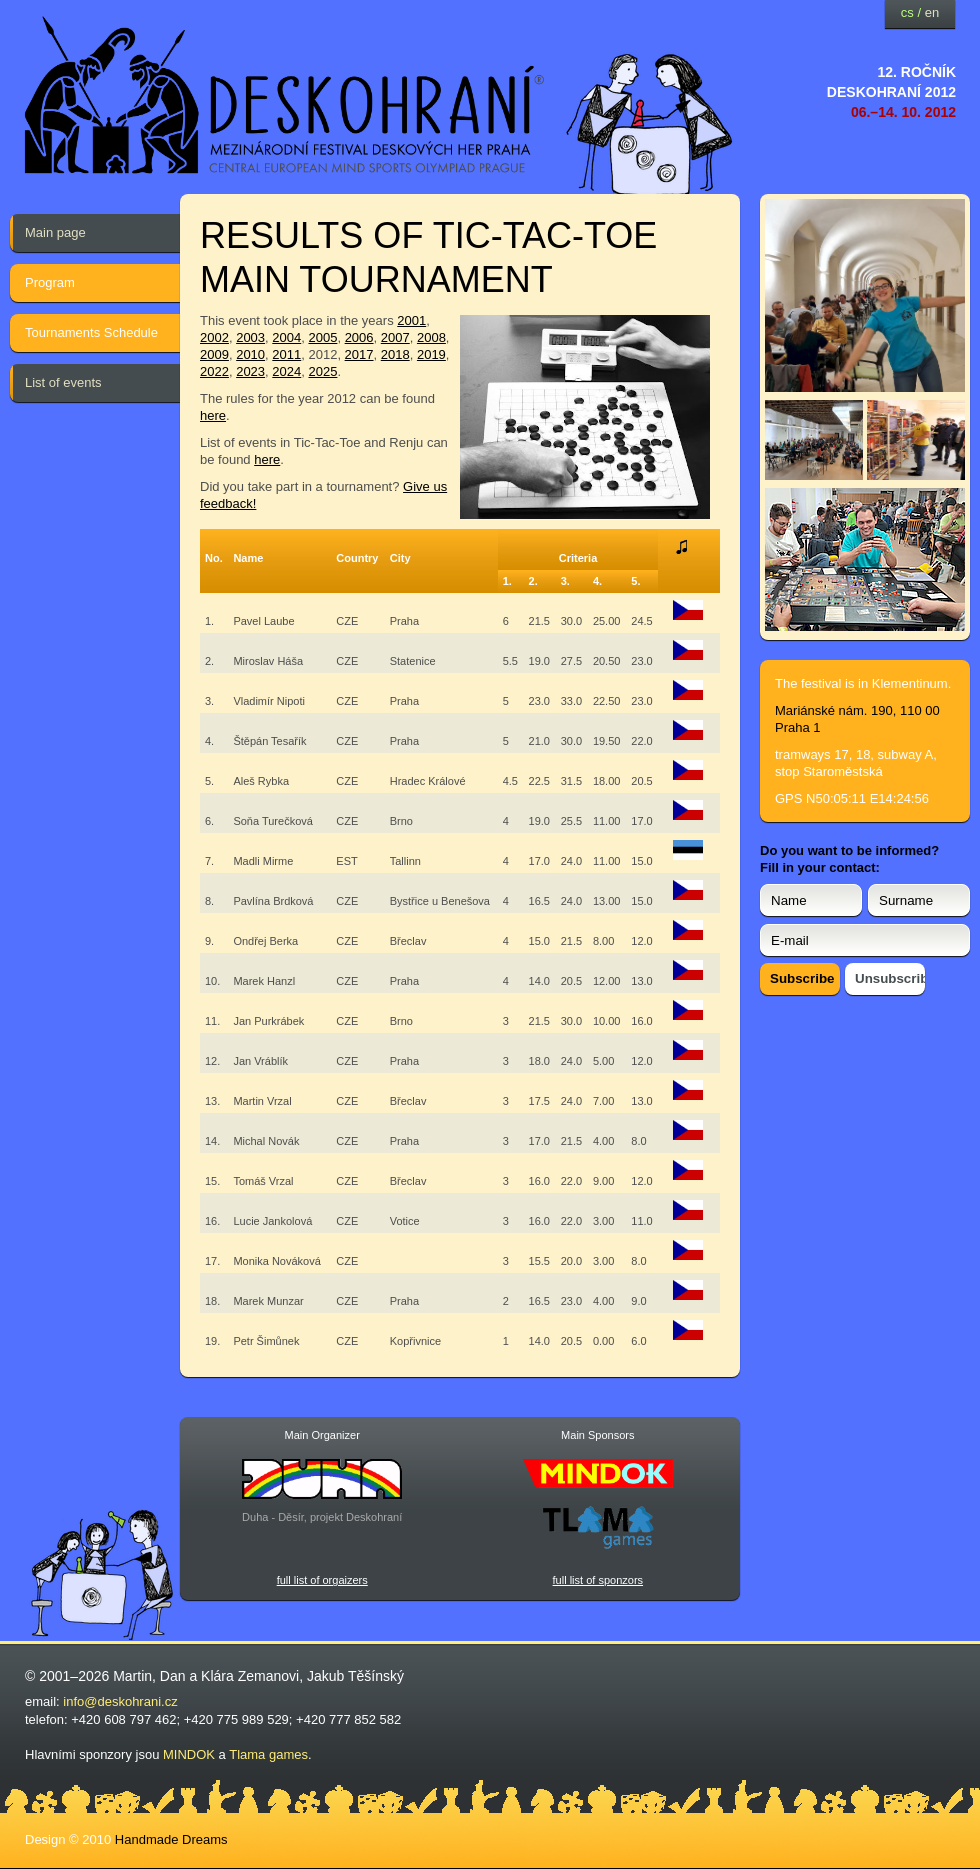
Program (50, 282)
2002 (214, 337)
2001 (411, 320)
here (213, 415)
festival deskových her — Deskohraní (285, 95)
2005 (322, 337)
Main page (55, 232)
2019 (431, 354)
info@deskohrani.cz (120, 1701)
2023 (250, 371)
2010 (250, 354)
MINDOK (189, 1754)
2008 (431, 337)
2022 (214, 371)
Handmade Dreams (171, 1839)
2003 (250, 337)
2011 (286, 354)
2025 (322, 371)
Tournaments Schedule (91, 332)
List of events (63, 382)
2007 (395, 337)
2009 (214, 354)
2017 (359, 354)
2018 (395, 354)
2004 (286, 337)
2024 (286, 371)
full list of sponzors (598, 1580)
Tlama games (268, 1754)
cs (907, 12)
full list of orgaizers (322, 1580)
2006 (359, 337)
